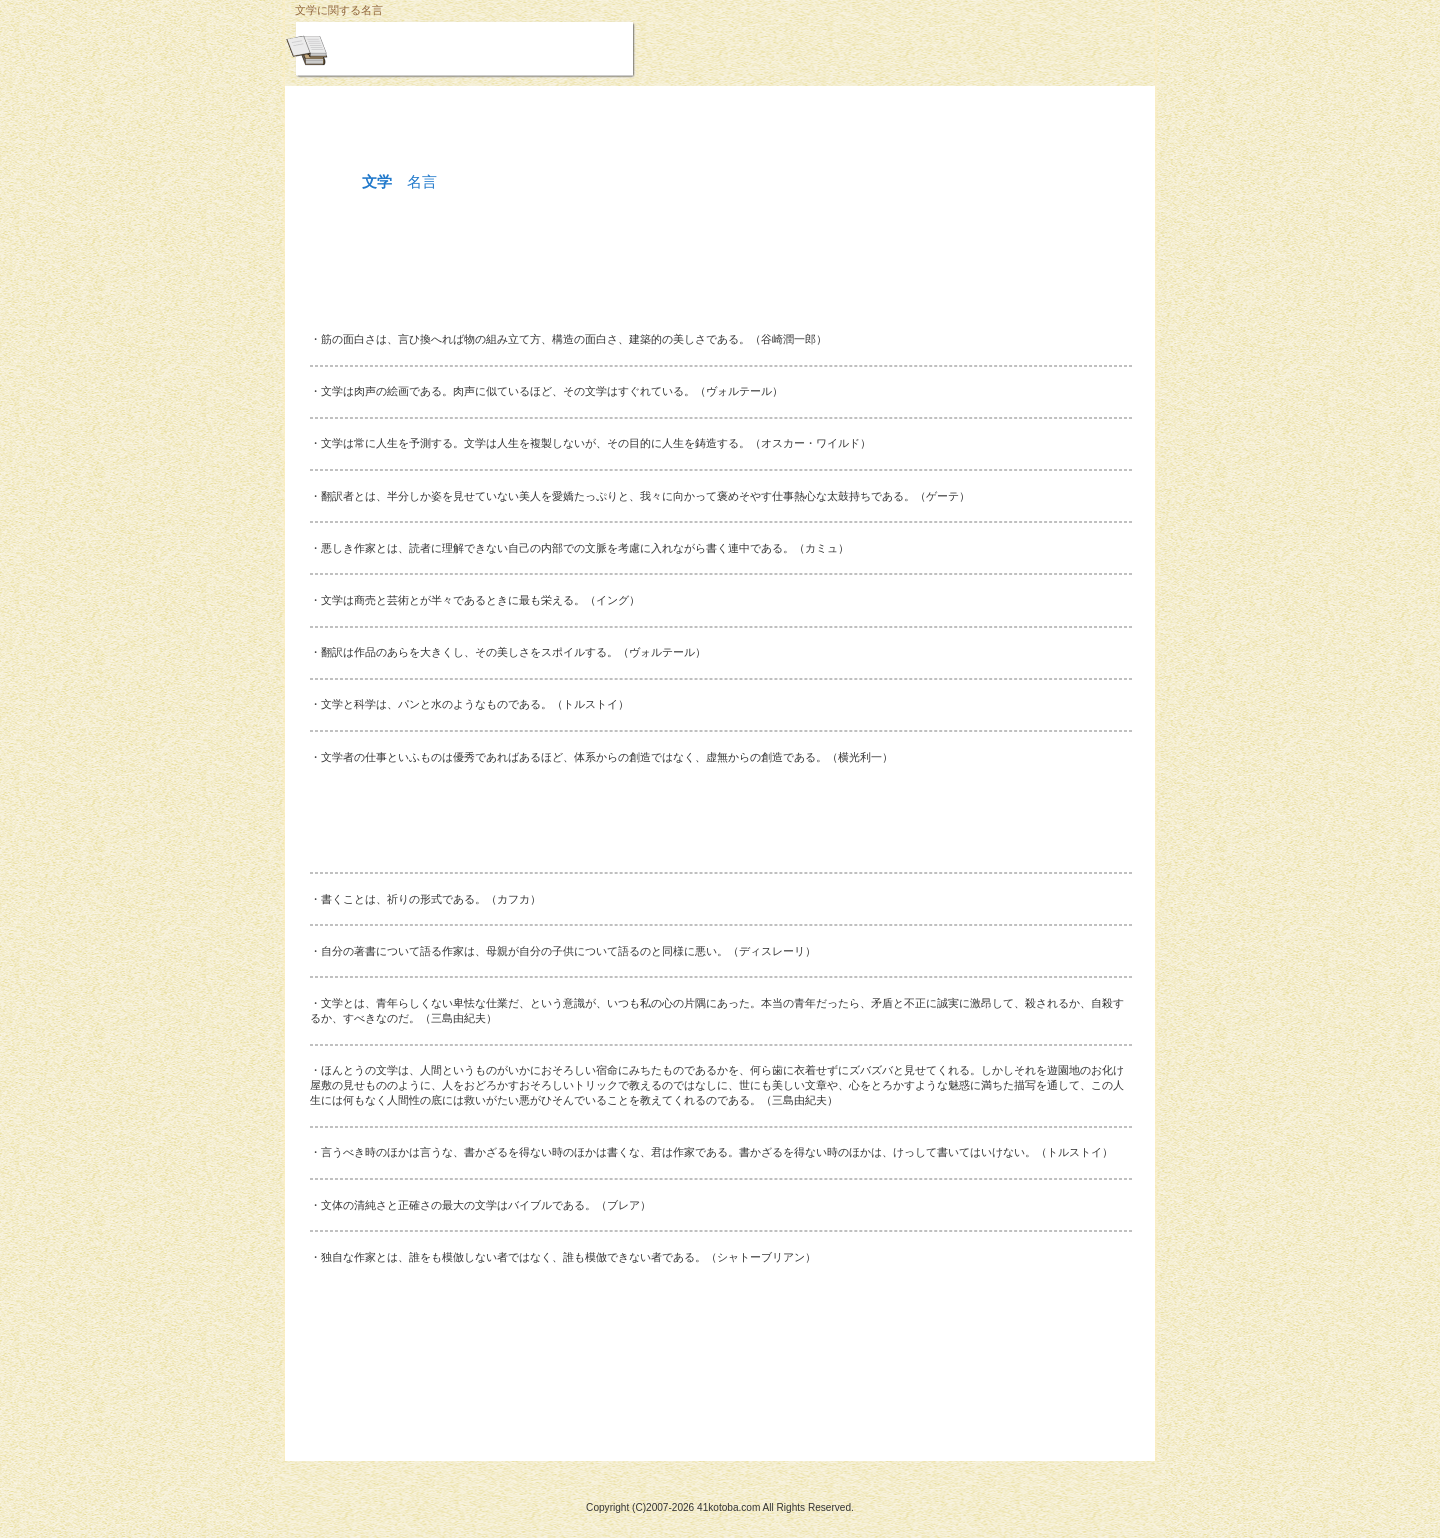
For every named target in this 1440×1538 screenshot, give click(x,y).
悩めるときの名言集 (512, 48)
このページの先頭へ (390, 1426)
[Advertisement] (720, 275)
